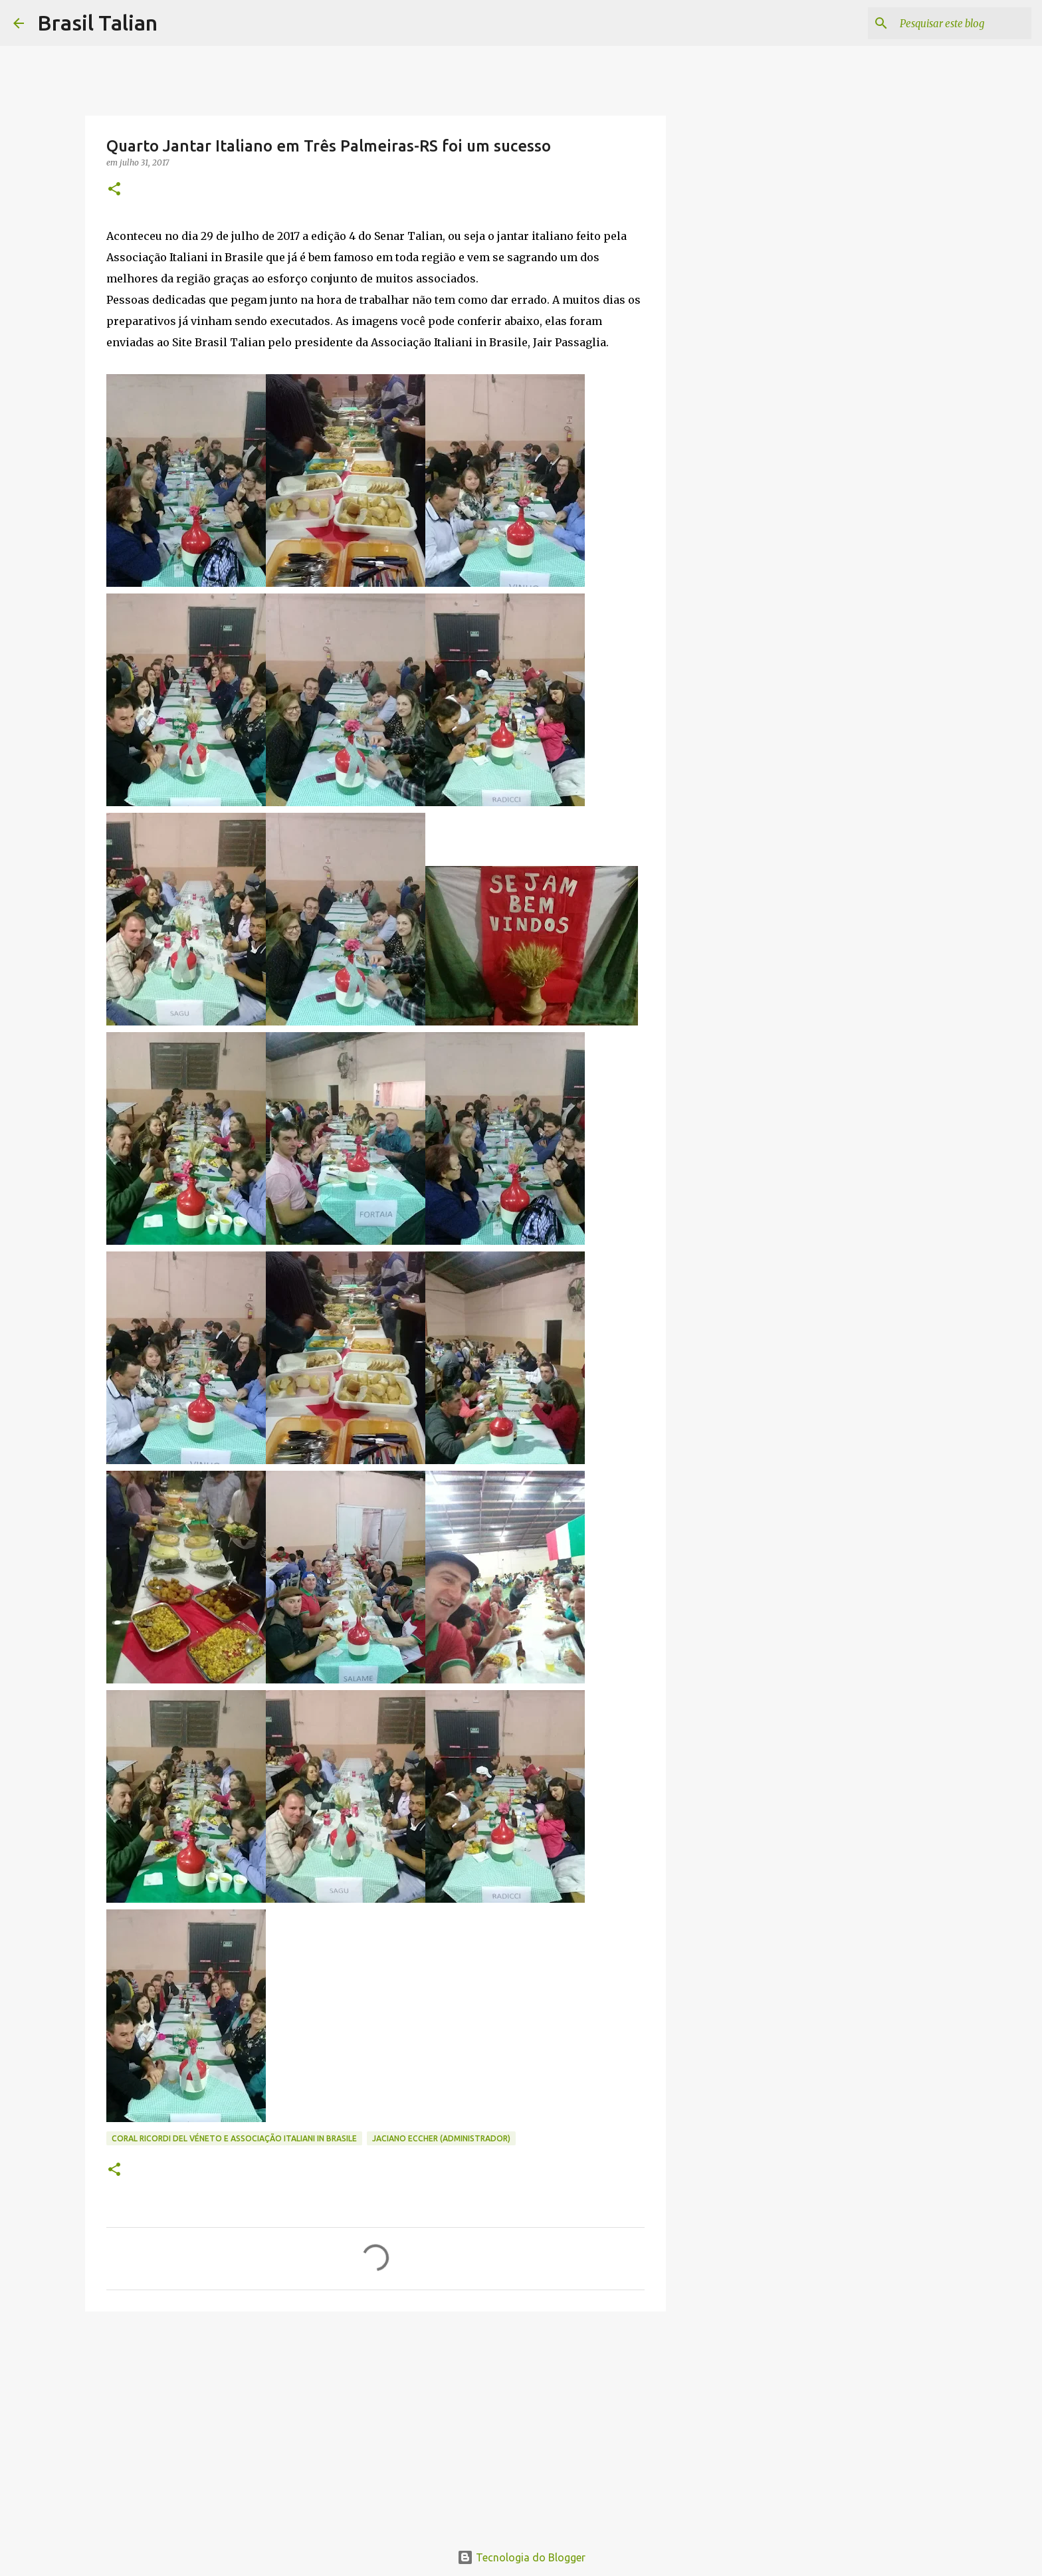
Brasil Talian (97, 23)
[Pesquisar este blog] (961, 23)
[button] (114, 190)
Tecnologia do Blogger (521, 2557)
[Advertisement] (375, 2424)
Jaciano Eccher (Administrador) (441, 2138)
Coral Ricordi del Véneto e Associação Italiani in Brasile (234, 2138)
